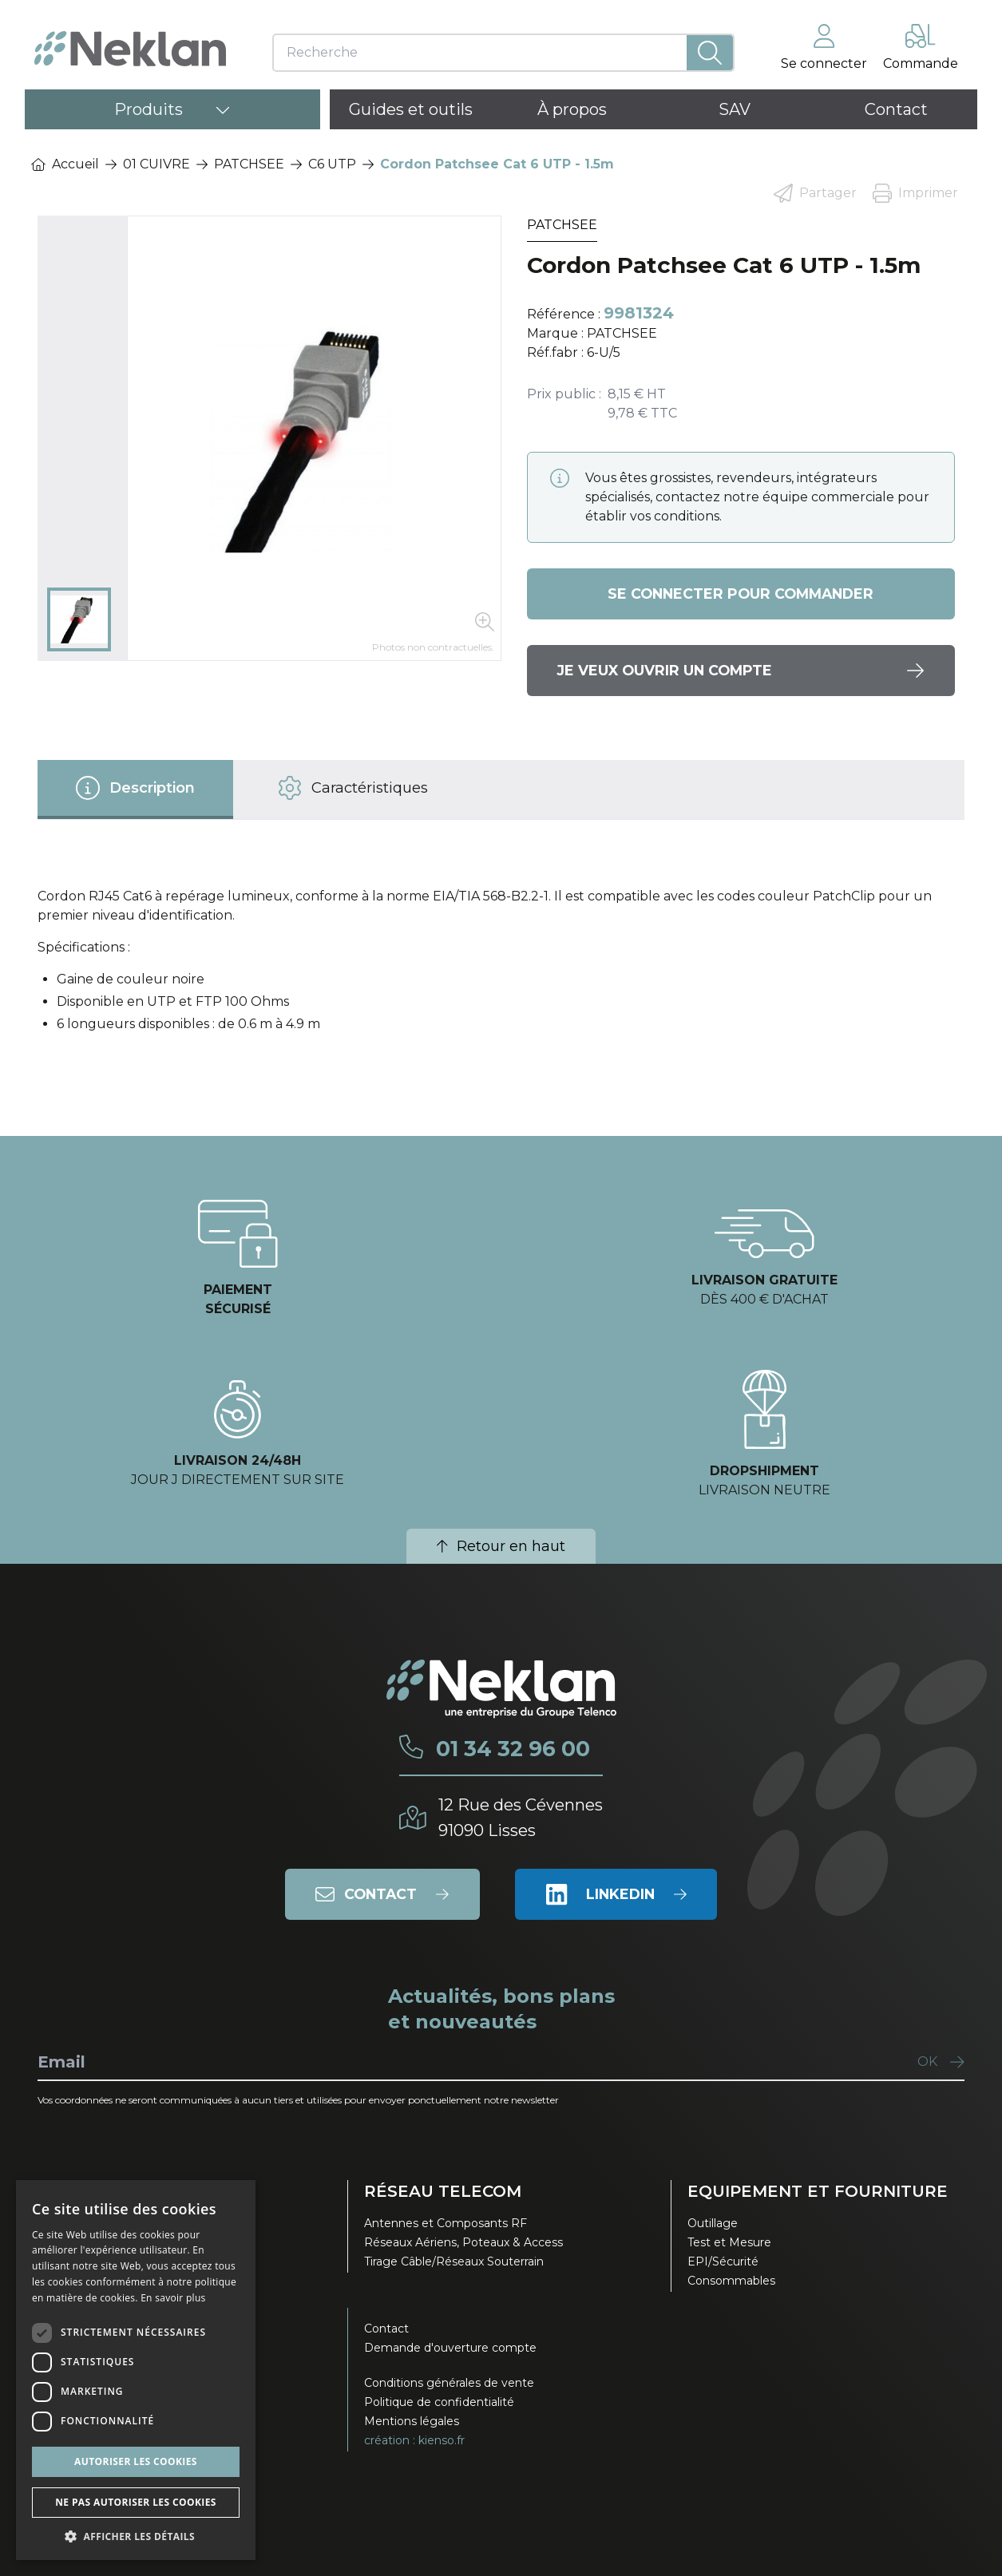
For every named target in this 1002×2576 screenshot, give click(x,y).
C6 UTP (332, 164)
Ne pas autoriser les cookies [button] (135, 2502)
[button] (136, 2536)
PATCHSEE (249, 164)
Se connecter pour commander (740, 594)
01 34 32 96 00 (511, 1749)
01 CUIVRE (156, 164)
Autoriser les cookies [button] (135, 2461)
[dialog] (135, 2370)
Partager (815, 193)
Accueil (65, 164)
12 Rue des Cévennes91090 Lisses (521, 1817)
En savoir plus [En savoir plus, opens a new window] (173, 2298)
